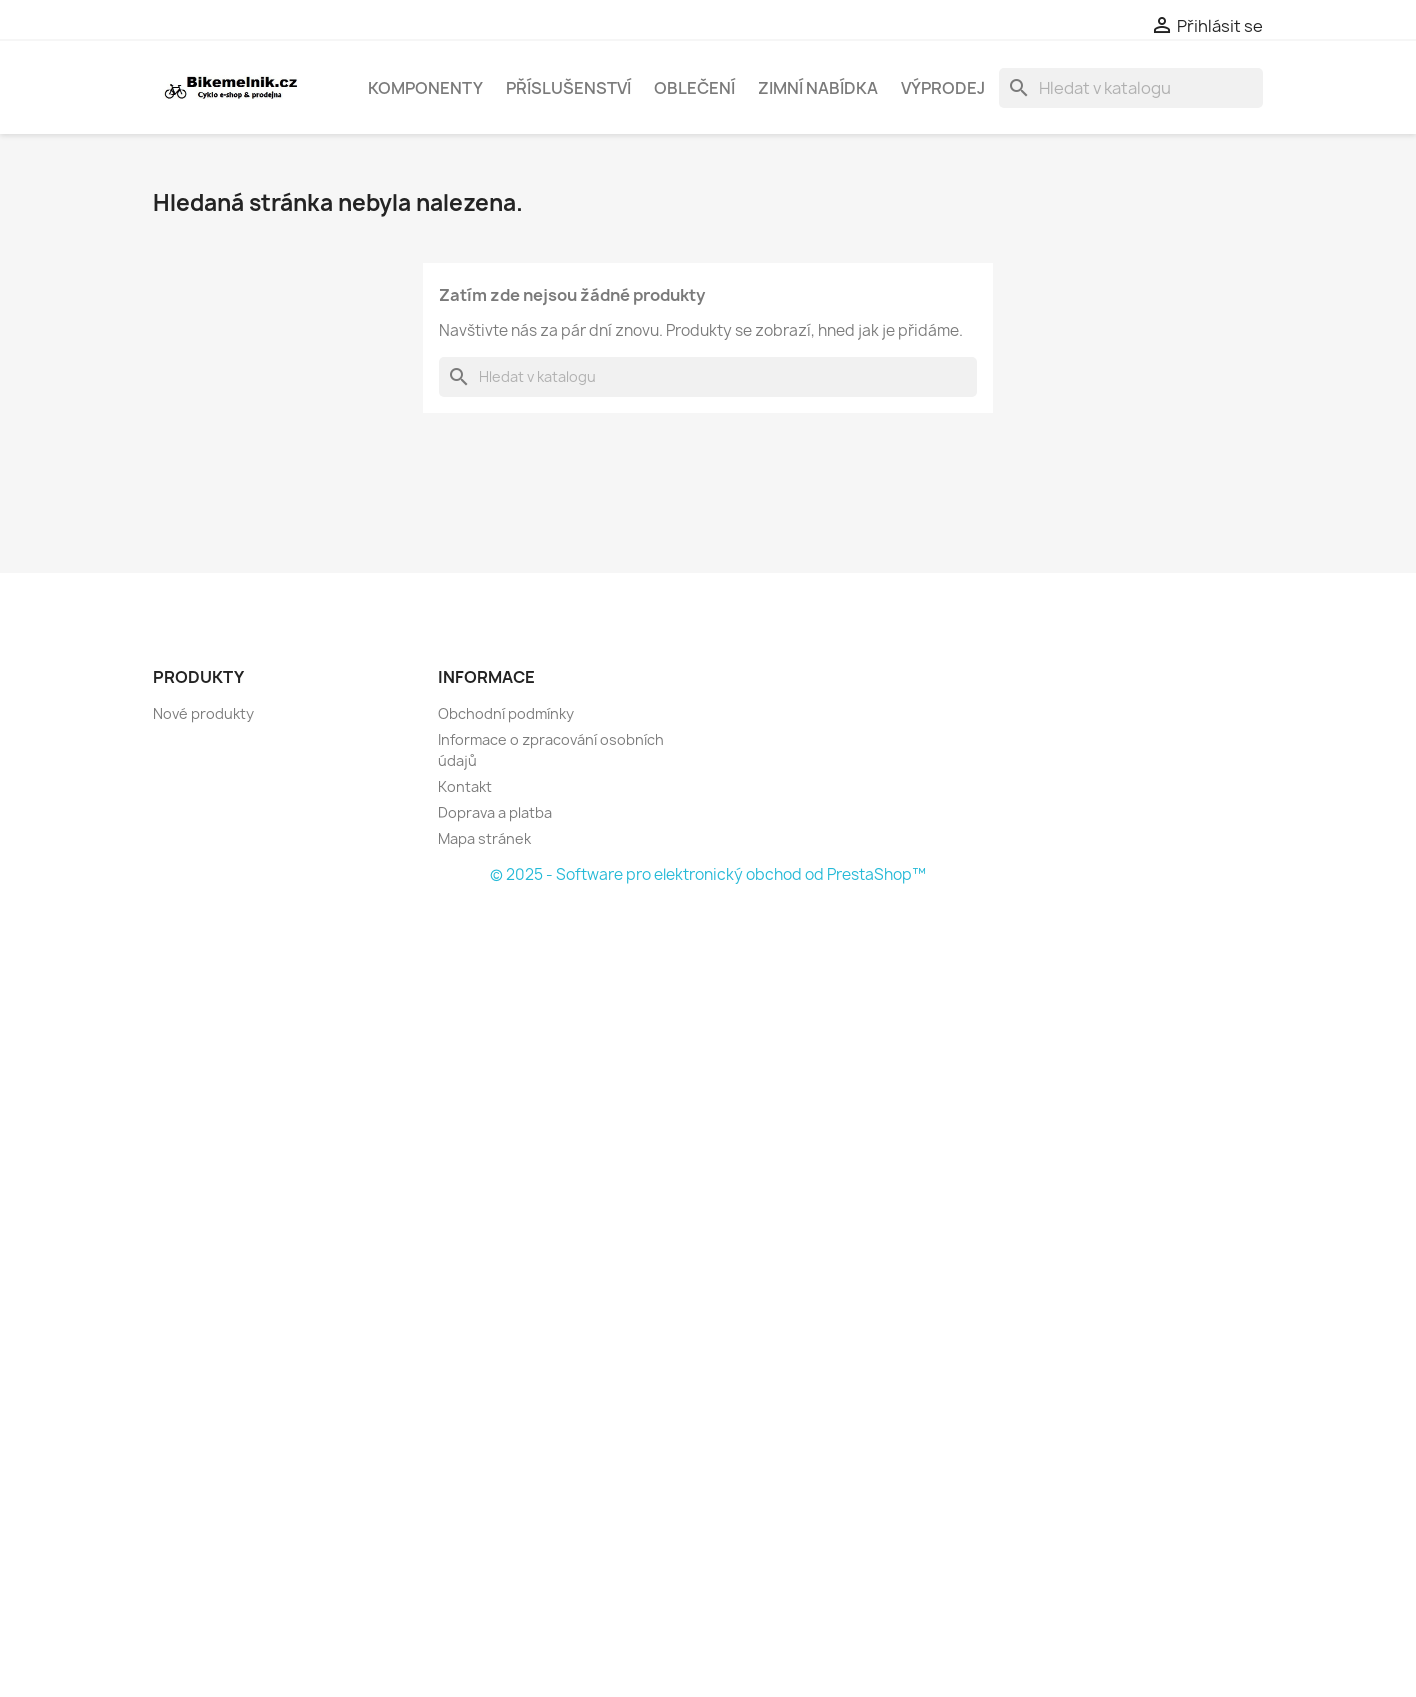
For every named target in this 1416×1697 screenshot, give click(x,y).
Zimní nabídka (818, 88)
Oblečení (694, 88)
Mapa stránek (484, 838)
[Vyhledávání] (1131, 88)
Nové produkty (203, 713)
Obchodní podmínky (506, 713)
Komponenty (425, 88)
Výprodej (943, 88)
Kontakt (465, 786)
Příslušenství (568, 88)
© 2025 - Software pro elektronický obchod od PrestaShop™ (708, 874)
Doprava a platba (495, 812)
